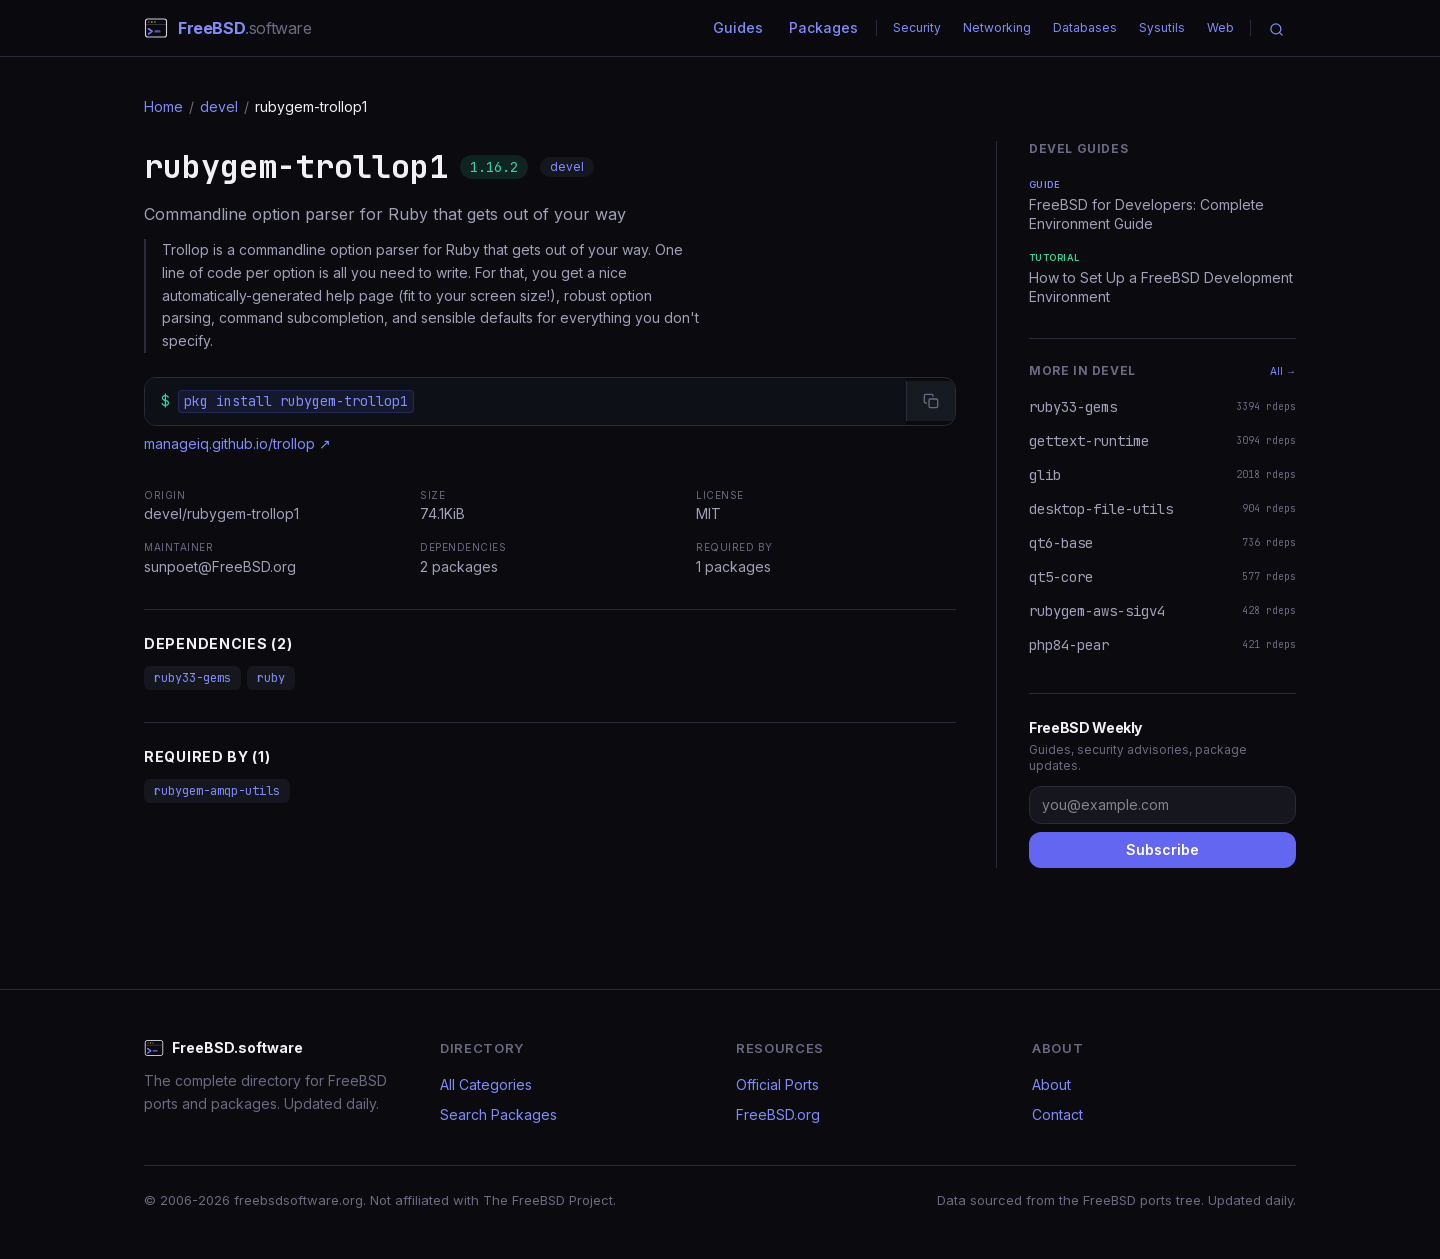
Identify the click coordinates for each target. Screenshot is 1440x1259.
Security (917, 27)
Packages (823, 27)
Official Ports (777, 1084)
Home (163, 106)
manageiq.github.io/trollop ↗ (237, 443)
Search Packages (498, 1114)
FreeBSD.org (778, 1114)
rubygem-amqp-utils (217, 791)
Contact (1057, 1114)
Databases (1085, 27)
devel (219, 106)
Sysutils (1162, 27)
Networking (997, 27)
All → (1283, 371)
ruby (271, 678)
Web (1220, 27)
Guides (738, 27)
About (1051, 1084)
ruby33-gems (192, 678)
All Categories (486, 1084)
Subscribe (1162, 849)
